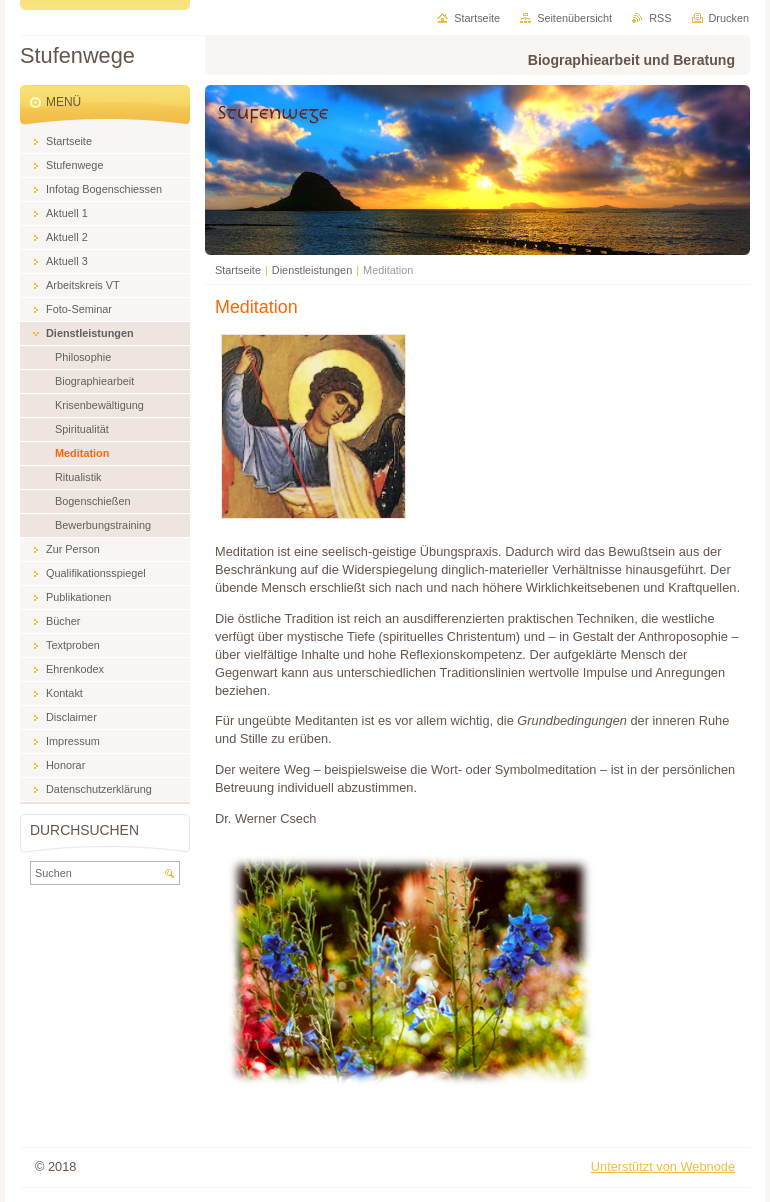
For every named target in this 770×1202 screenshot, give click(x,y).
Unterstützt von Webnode (663, 1166)
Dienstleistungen (312, 270)
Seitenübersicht (574, 18)
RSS (660, 18)
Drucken (729, 18)
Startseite (238, 270)
